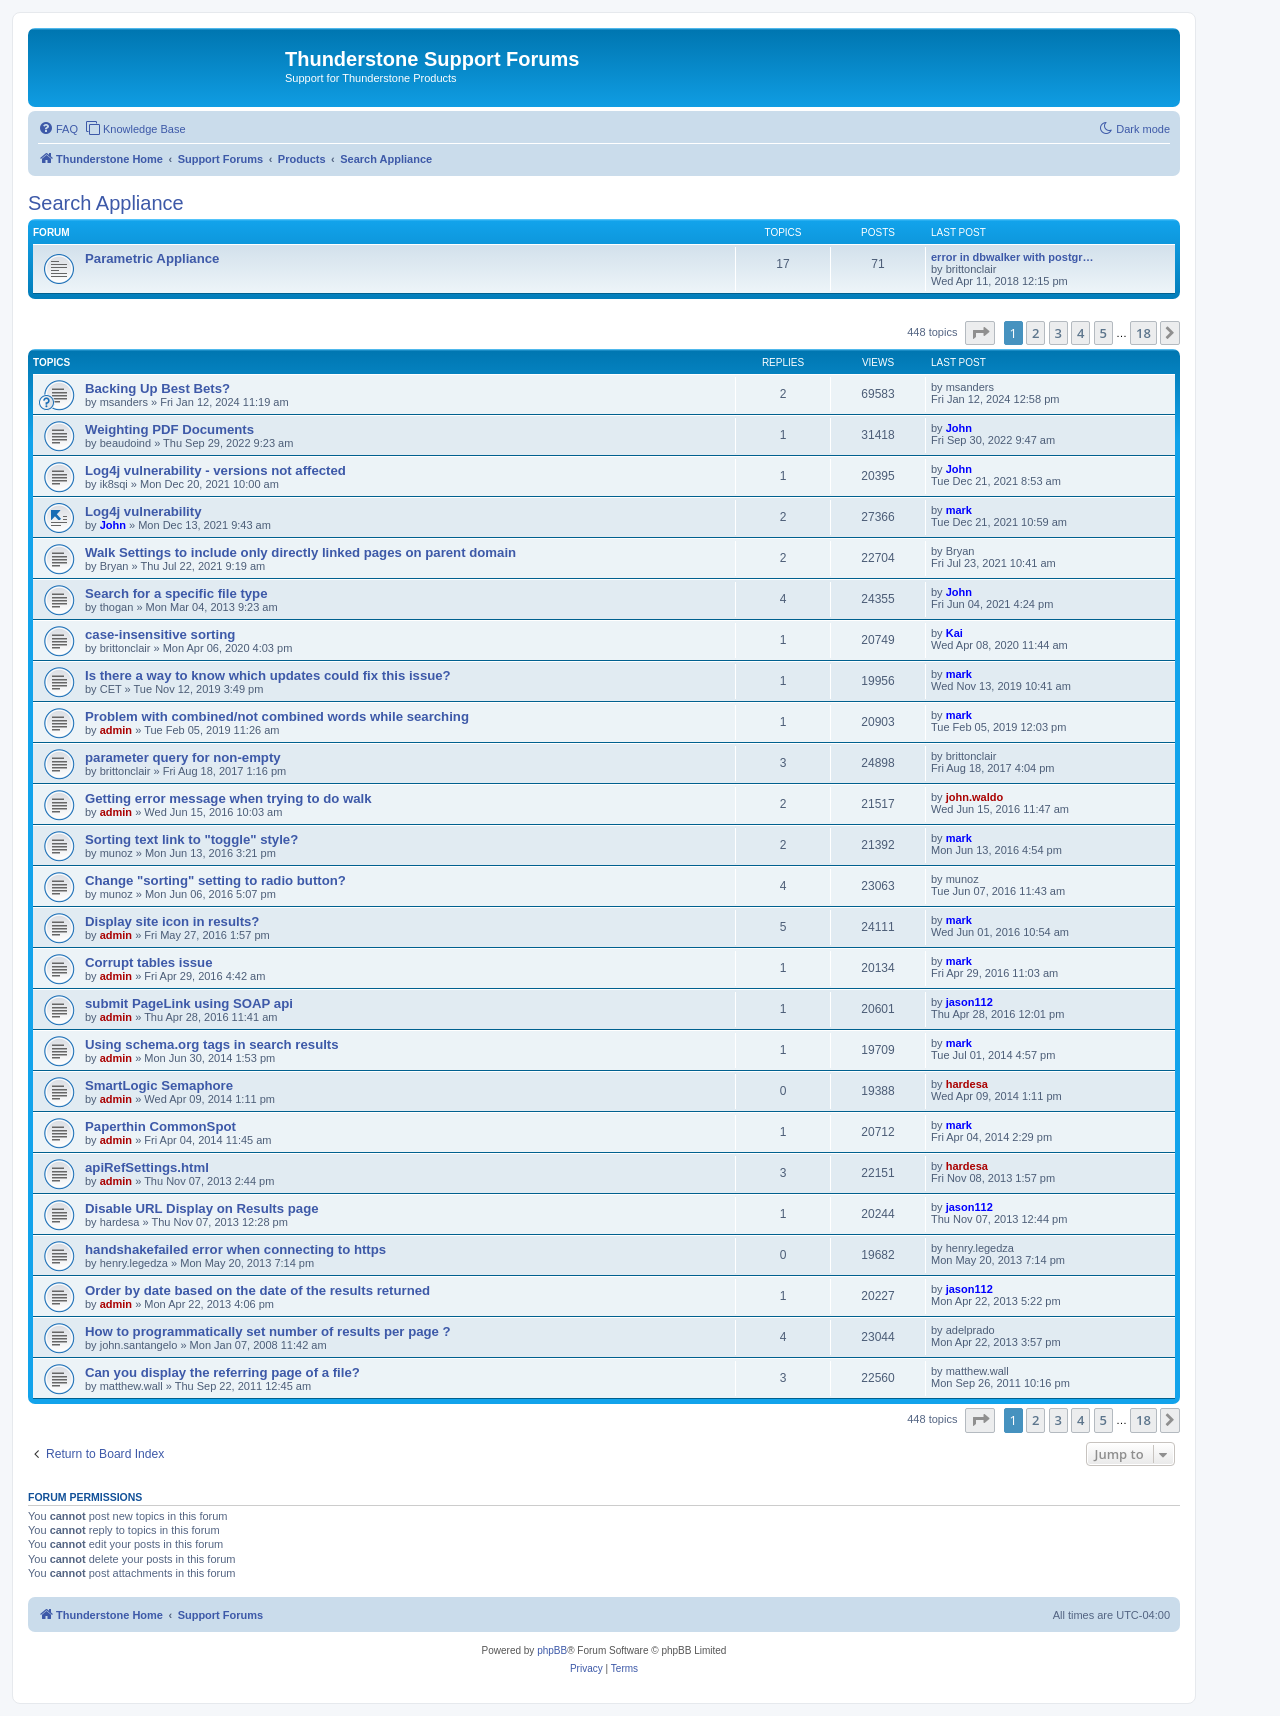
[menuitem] (58, 129)
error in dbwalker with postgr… (1012, 257)
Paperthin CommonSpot (160, 1126)
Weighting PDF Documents (169, 429)
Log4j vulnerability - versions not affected (215, 470)
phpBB (552, 1650)
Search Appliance (106, 203)
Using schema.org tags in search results (212, 1044)
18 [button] (1143, 333)
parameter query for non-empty (183, 757)
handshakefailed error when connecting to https (235, 1249)
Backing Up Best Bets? (157, 388)
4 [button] (1080, 333)
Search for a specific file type (176, 593)
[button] (980, 333)
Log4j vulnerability (143, 511)
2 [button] (1035, 333)
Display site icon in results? (172, 921)
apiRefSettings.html (147, 1167)
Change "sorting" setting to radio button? (215, 880)
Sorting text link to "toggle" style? (191, 839)
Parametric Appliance (152, 258)
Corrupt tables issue (149, 962)
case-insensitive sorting (160, 634)
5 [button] (1103, 333)
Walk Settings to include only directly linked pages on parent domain (300, 552)
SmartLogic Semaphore (159, 1085)
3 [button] (1058, 333)
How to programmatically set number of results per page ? (268, 1331)
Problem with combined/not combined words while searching (277, 716)
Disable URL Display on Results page (202, 1208)
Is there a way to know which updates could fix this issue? (268, 675)
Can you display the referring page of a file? (222, 1372)
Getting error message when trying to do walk (228, 798)
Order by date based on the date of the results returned (257, 1290)
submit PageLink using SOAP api (189, 1003)
